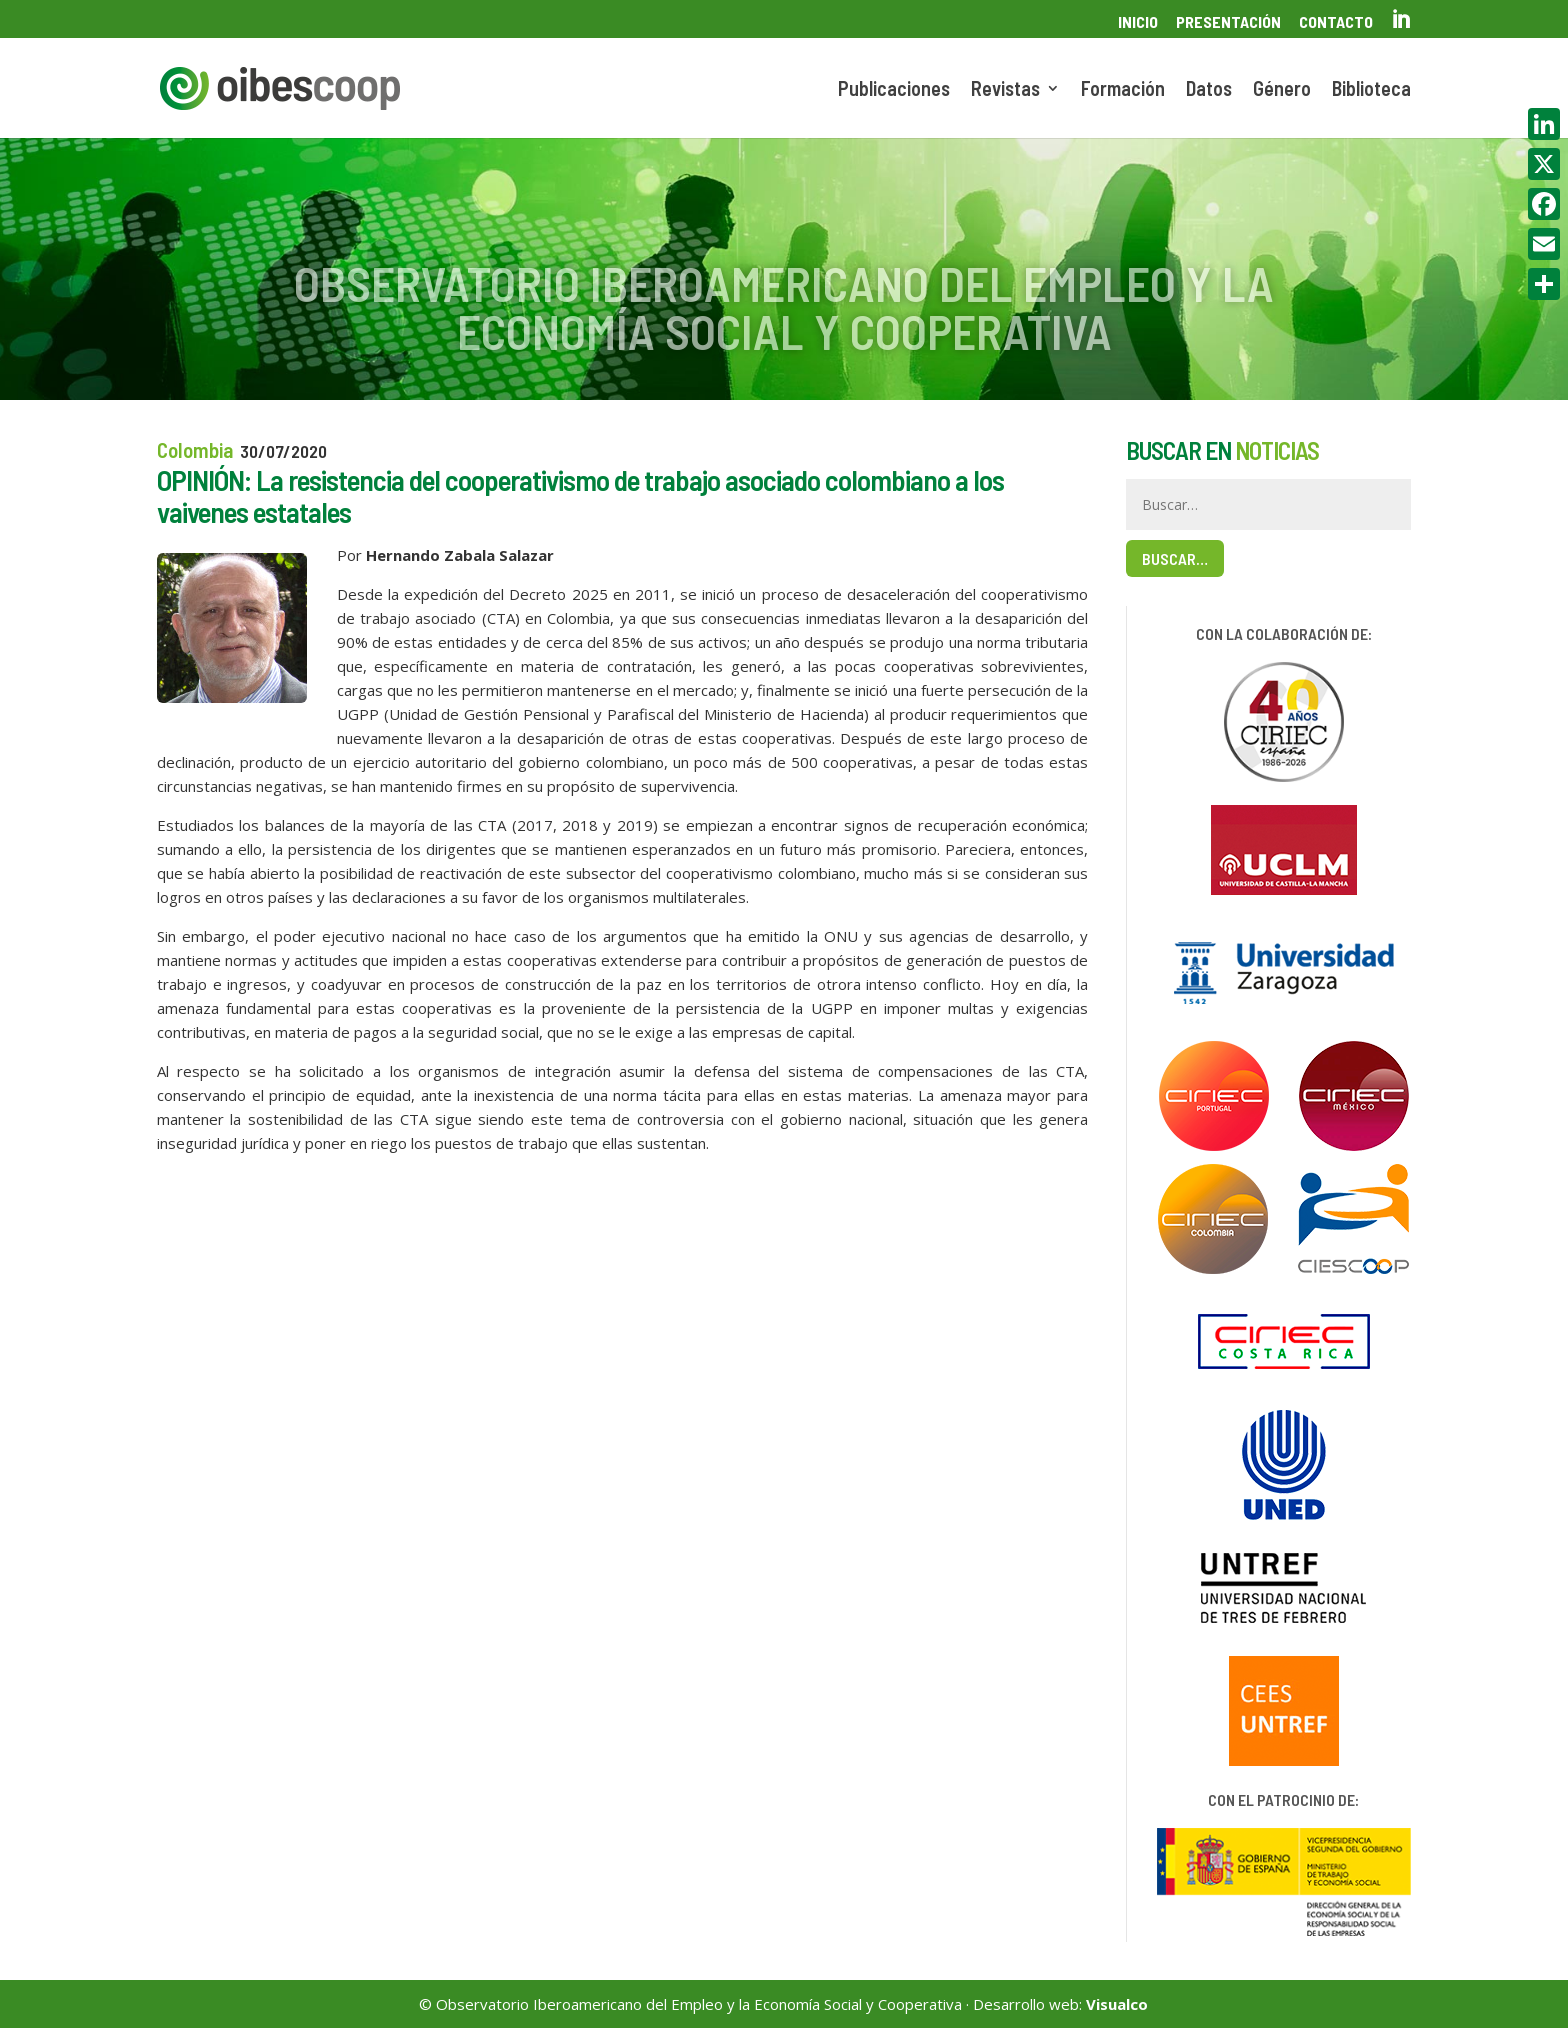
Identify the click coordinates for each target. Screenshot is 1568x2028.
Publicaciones (894, 90)
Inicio (1138, 22)
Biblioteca (1371, 90)
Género (1282, 90)
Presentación (1228, 22)
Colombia (195, 449)
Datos (1209, 90)
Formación (1123, 90)
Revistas (1005, 90)
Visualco (1117, 2004)
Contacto (1336, 22)
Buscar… (1175, 558)
